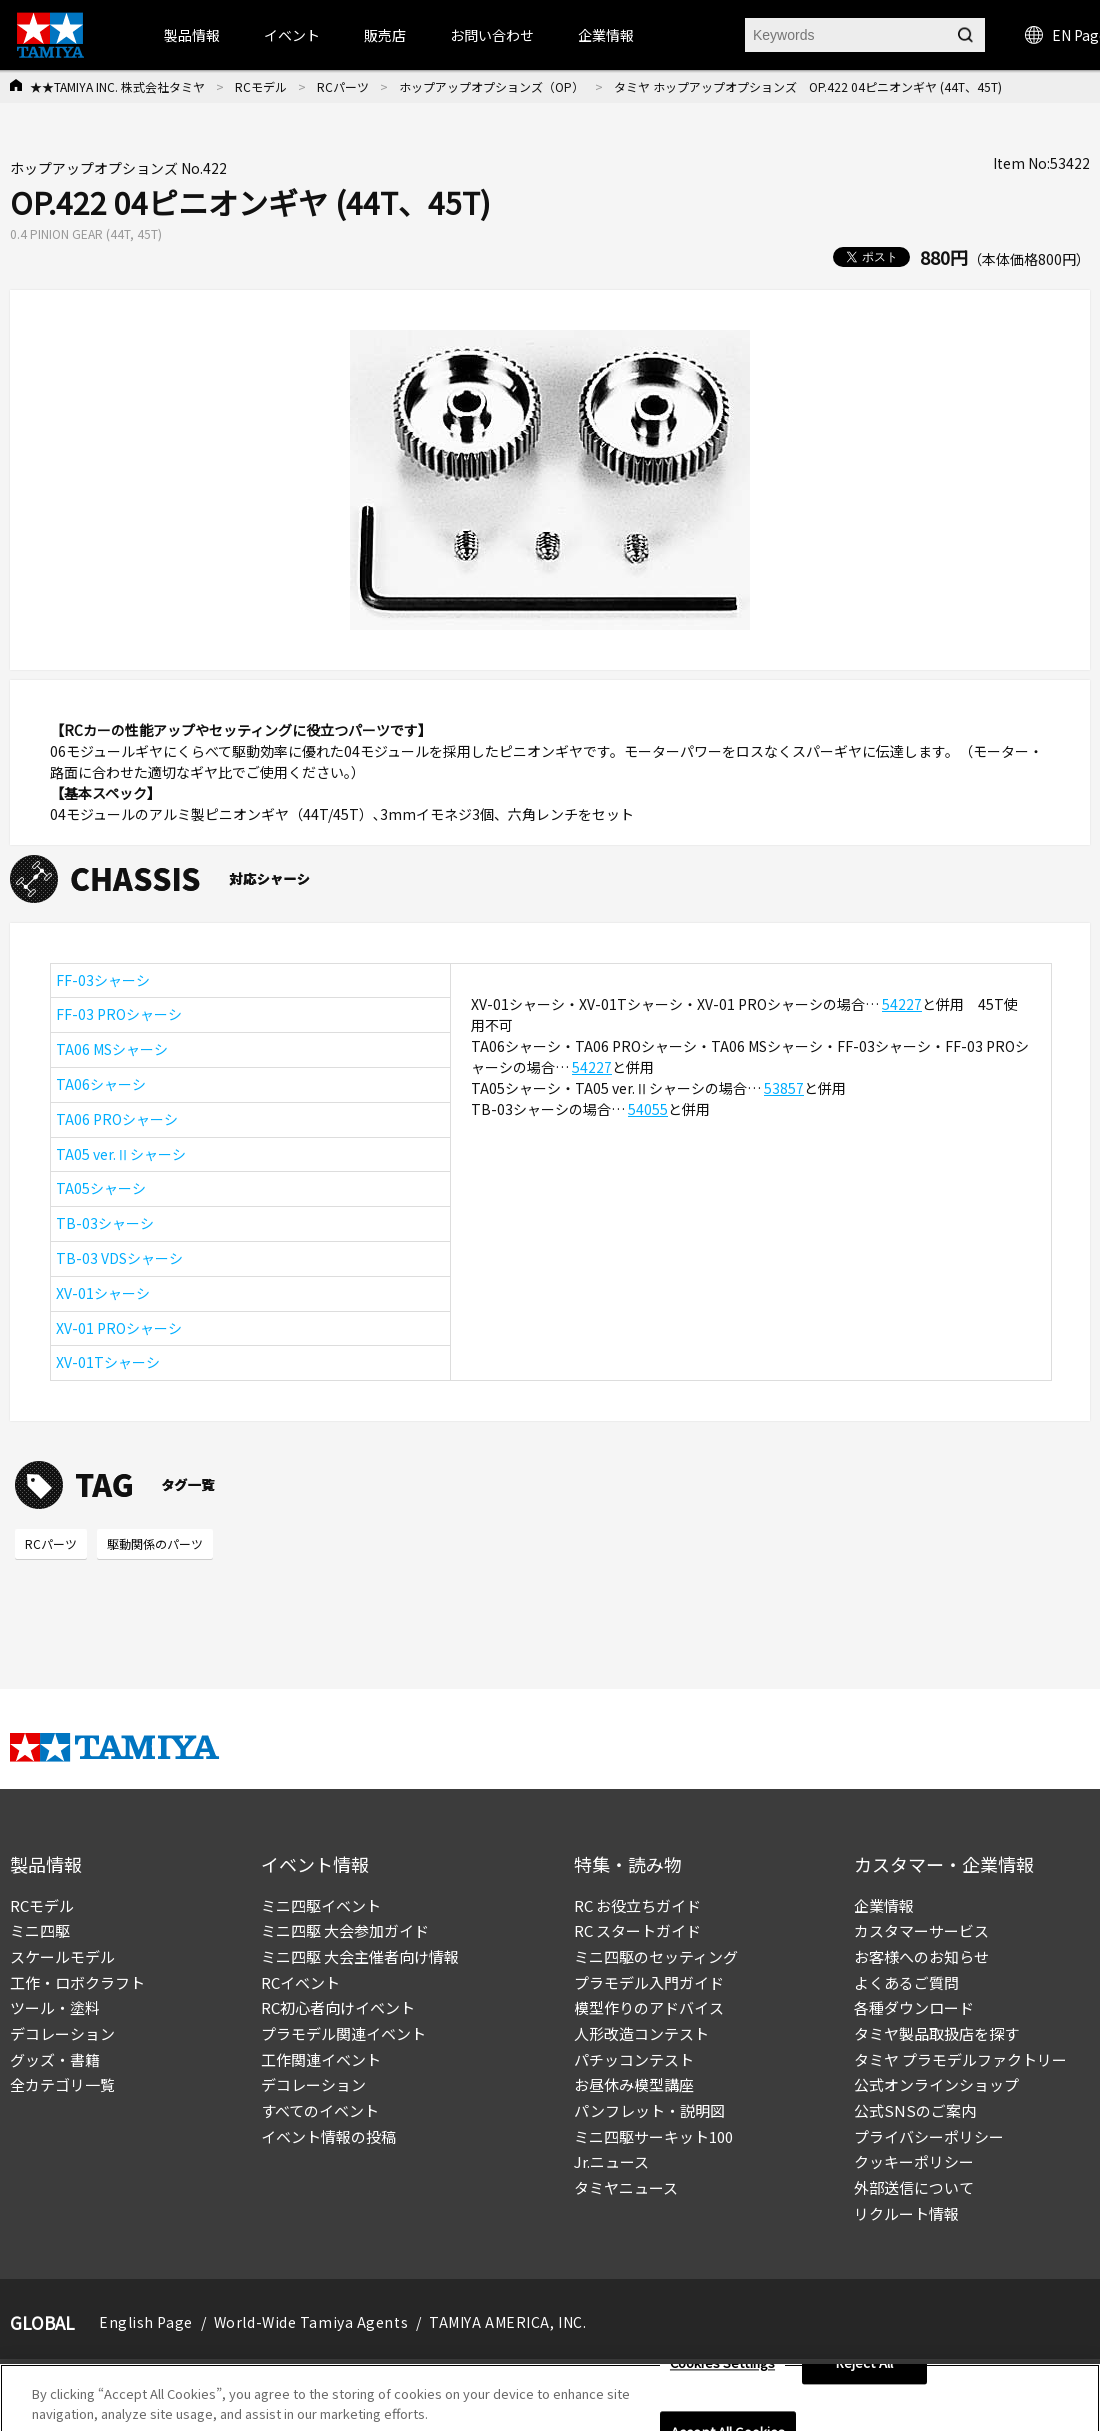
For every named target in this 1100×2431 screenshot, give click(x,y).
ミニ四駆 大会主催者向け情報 (360, 1956)
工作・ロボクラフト (77, 1982)
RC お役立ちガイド (637, 1905)
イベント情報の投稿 (328, 2136)
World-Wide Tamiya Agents (311, 2322)
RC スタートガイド (637, 1930)
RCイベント (300, 1982)
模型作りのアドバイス (649, 2007)
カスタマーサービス (921, 1930)
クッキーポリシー (914, 2161)
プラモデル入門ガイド (649, 1982)
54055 (648, 1109)
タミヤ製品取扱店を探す (936, 2033)
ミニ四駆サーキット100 (653, 2136)
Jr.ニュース (611, 2161)
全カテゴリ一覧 (62, 2084)
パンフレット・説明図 (649, 2110)
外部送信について (914, 2187)
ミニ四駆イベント (321, 1905)
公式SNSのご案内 (915, 2110)
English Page (146, 2322)
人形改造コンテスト (641, 2033)
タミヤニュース (626, 2187)
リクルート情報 (906, 2213)
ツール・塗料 (55, 2007)
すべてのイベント (320, 2110)
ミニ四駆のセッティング (656, 1956)
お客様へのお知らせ (921, 1956)
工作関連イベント (321, 2059)
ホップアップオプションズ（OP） (491, 86)
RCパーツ (343, 86)
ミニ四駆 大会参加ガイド (345, 1930)
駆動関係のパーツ (155, 1543)
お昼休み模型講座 (634, 2084)
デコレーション (62, 2033)
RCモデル (261, 86)
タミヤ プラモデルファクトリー (960, 2059)
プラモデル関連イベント (343, 2033)
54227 (902, 1004)
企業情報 (884, 1905)
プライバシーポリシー (929, 2136)
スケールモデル (62, 1956)
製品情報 (192, 35)
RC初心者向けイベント (338, 2007)
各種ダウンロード (914, 2007)
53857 (784, 1088)
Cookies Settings (722, 2368)
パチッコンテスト (634, 2059)
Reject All (864, 2368)
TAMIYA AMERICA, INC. (507, 2322)
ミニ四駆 (40, 1930)
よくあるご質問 (906, 1982)
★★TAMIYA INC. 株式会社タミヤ (117, 86)
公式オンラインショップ (936, 2084)
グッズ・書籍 (55, 2059)
